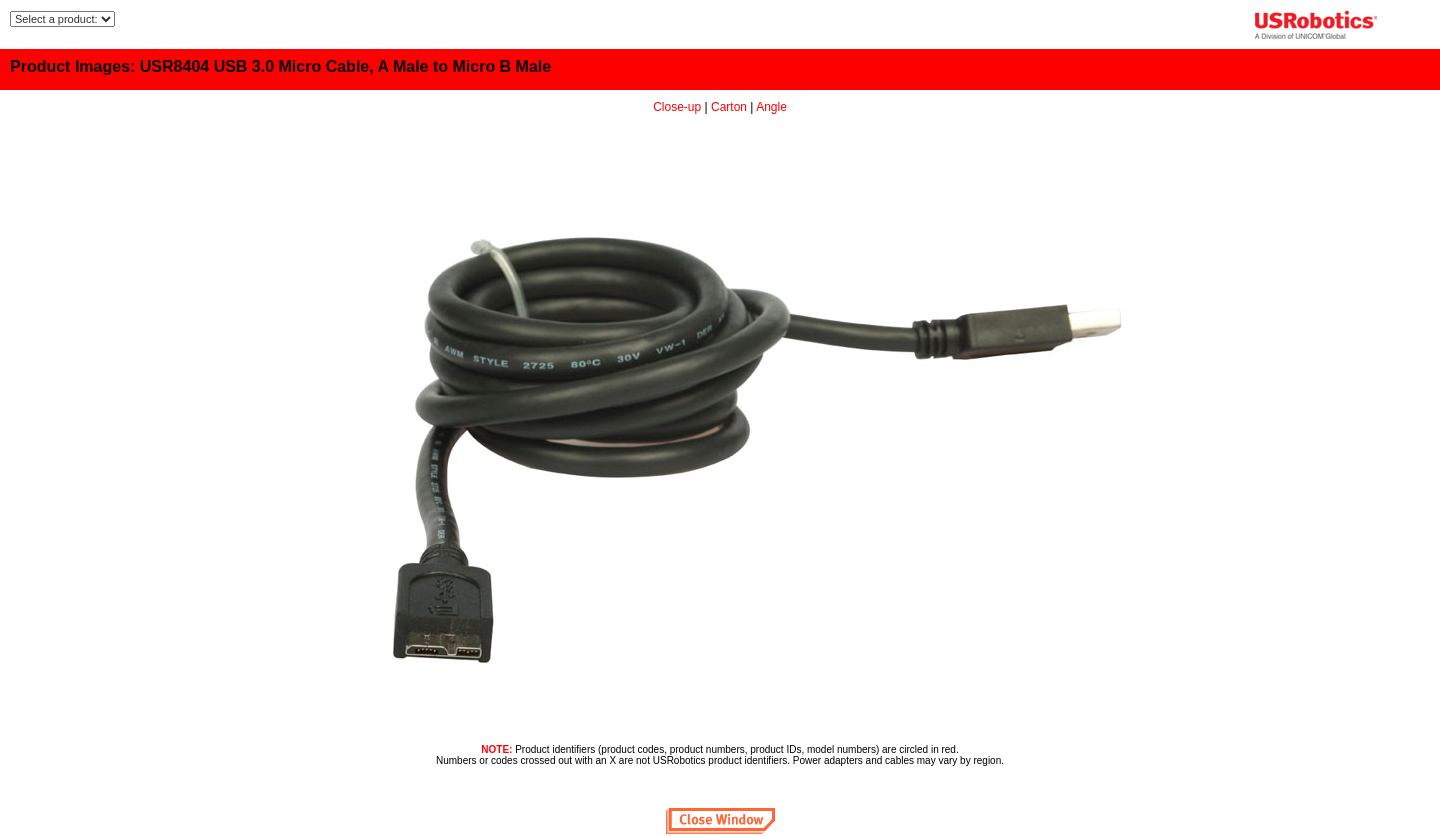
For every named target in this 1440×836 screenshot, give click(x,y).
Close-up (677, 107)
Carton (729, 107)
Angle (771, 107)
